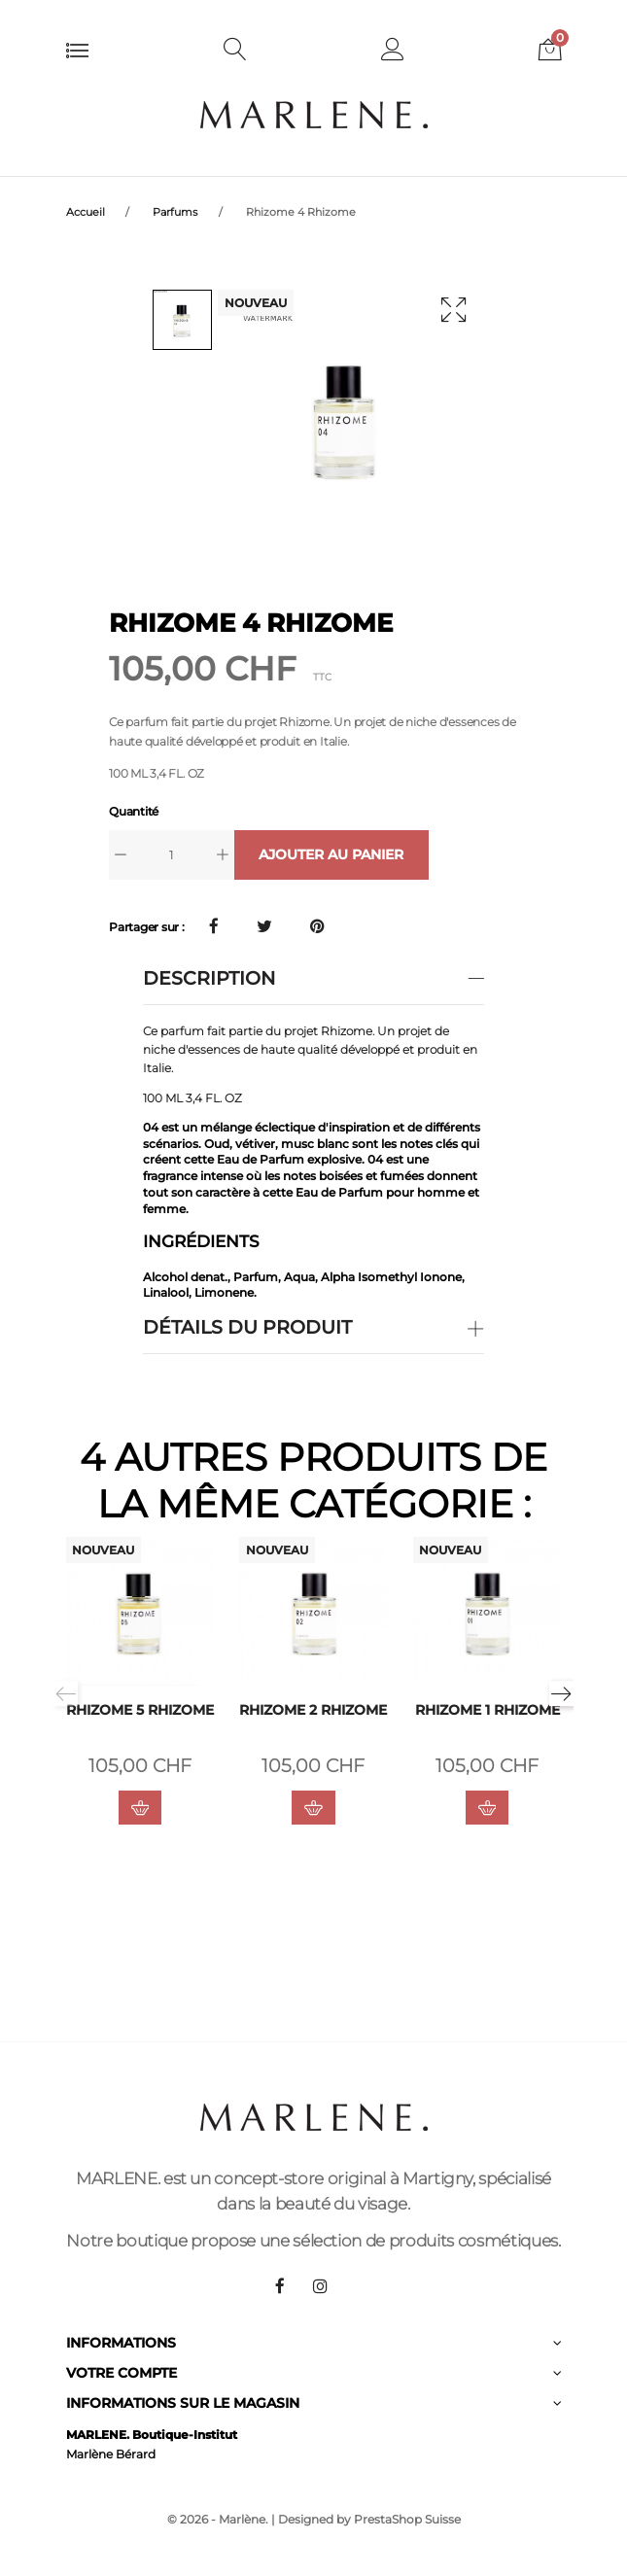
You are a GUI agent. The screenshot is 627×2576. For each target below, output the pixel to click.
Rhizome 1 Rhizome (487, 1710)
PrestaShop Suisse (407, 2519)
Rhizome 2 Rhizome (313, 1710)
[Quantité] (171, 855)
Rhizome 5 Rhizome (140, 1710)
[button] (392, 51)
